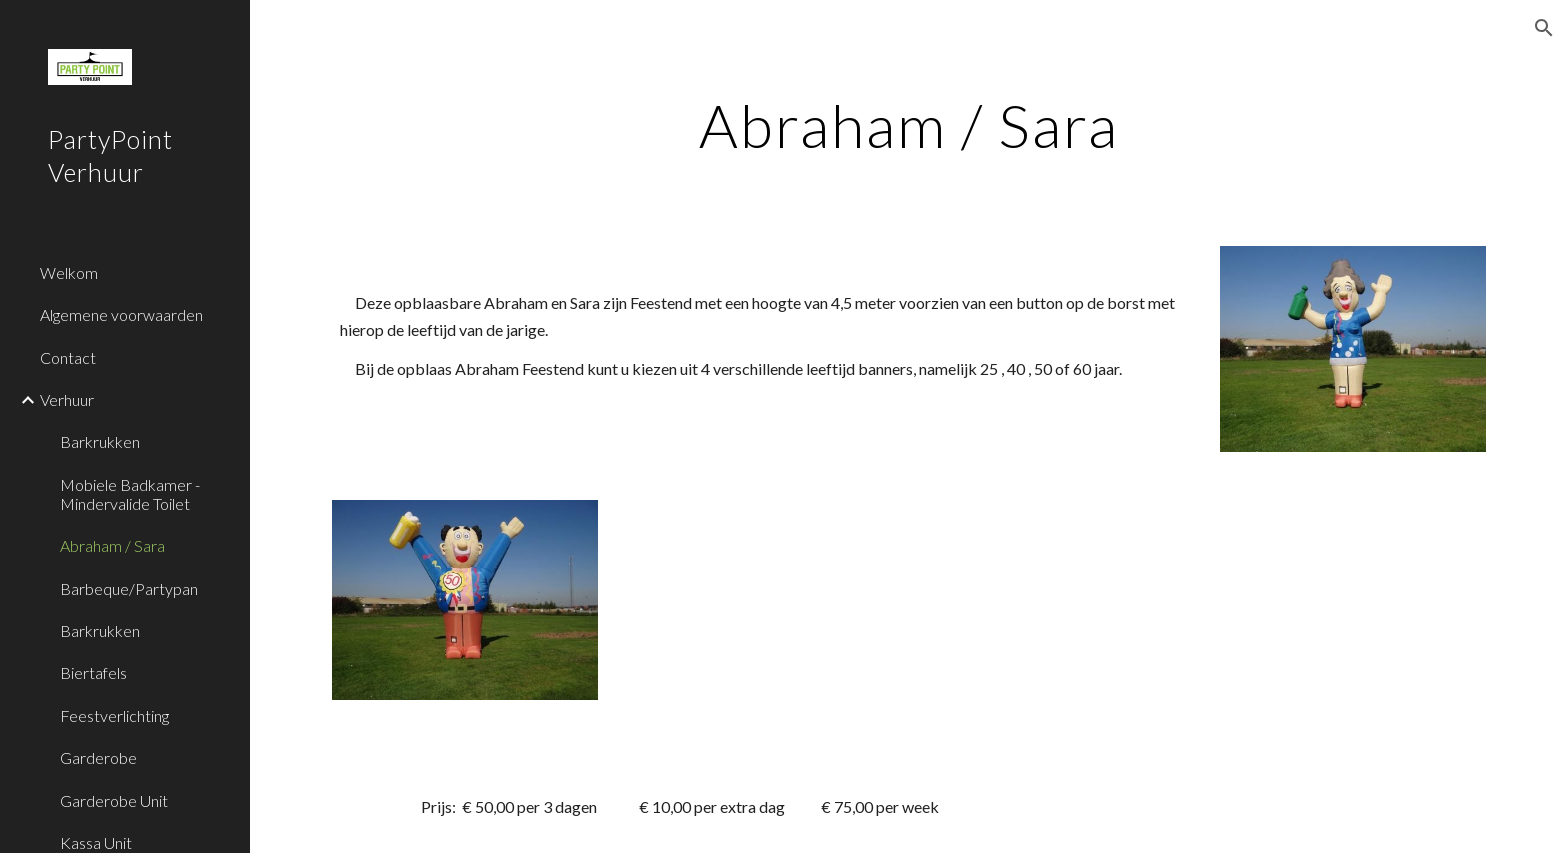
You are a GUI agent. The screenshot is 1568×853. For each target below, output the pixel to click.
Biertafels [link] (93, 672)
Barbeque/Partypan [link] (129, 588)
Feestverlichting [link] (114, 715)
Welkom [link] (69, 272)
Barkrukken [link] (100, 441)
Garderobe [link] (98, 757)
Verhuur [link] (67, 399)
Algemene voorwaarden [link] (121, 314)
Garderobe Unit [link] (114, 800)
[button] (1544, 28)
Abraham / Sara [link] (112, 545)
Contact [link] (68, 357)
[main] (909, 125)
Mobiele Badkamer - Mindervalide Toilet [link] (130, 494)
